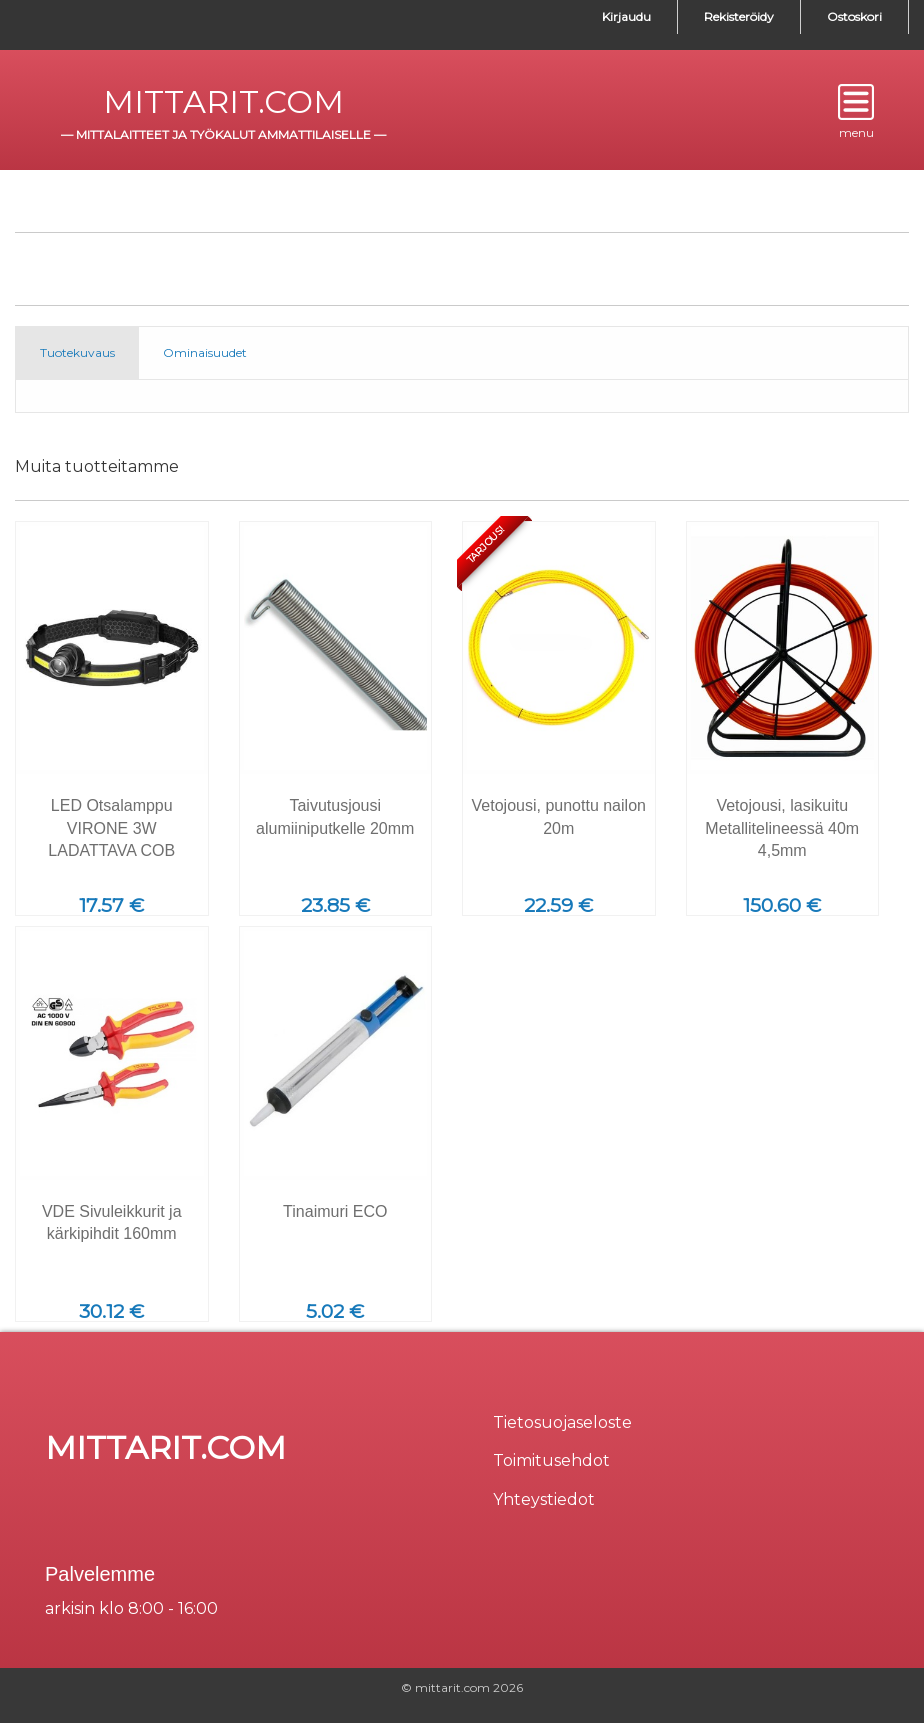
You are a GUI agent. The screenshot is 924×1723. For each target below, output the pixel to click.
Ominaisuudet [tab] (205, 352)
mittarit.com (223, 101)
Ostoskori (854, 16)
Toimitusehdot (551, 1460)
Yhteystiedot (544, 1499)
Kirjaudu (626, 16)
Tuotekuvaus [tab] (77, 352)
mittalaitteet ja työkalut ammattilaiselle (223, 134)
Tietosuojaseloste (562, 1422)
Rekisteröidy (739, 16)
